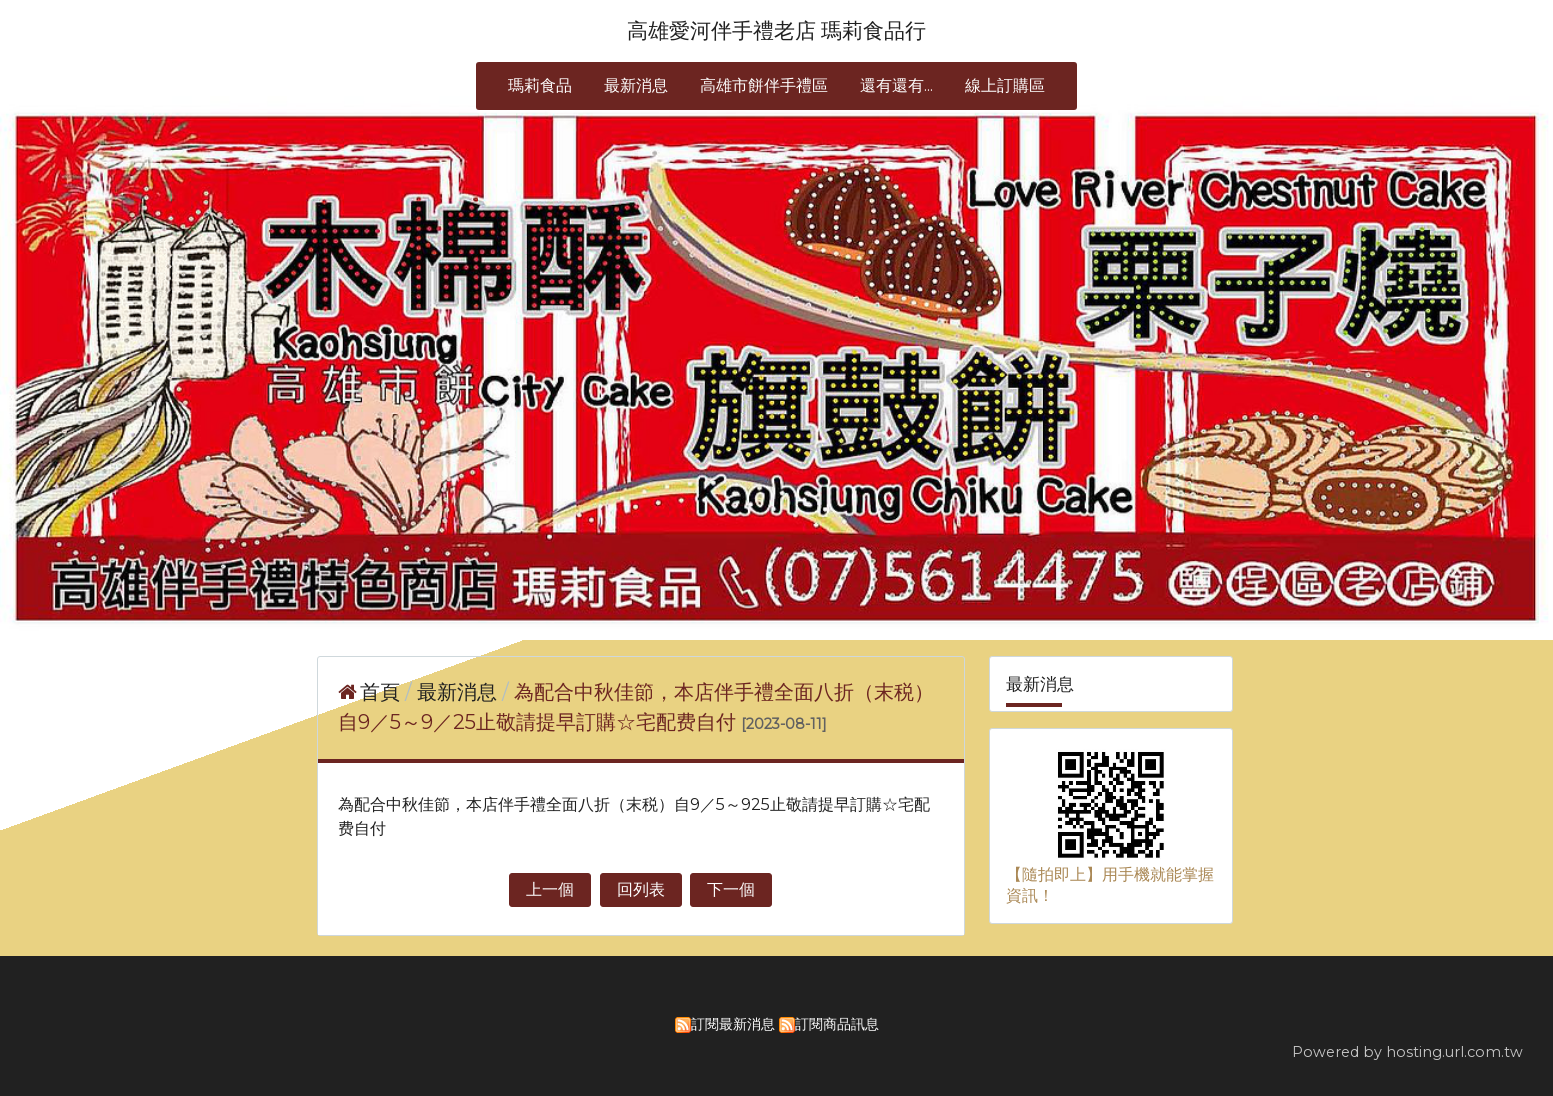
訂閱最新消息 (733, 1024)
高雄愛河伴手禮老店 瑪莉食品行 (776, 30)
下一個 (731, 889)
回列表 (641, 889)
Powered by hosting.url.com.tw (1407, 1052)
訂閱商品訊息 (837, 1024)
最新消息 (459, 692)
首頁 (380, 692)
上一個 (550, 889)
